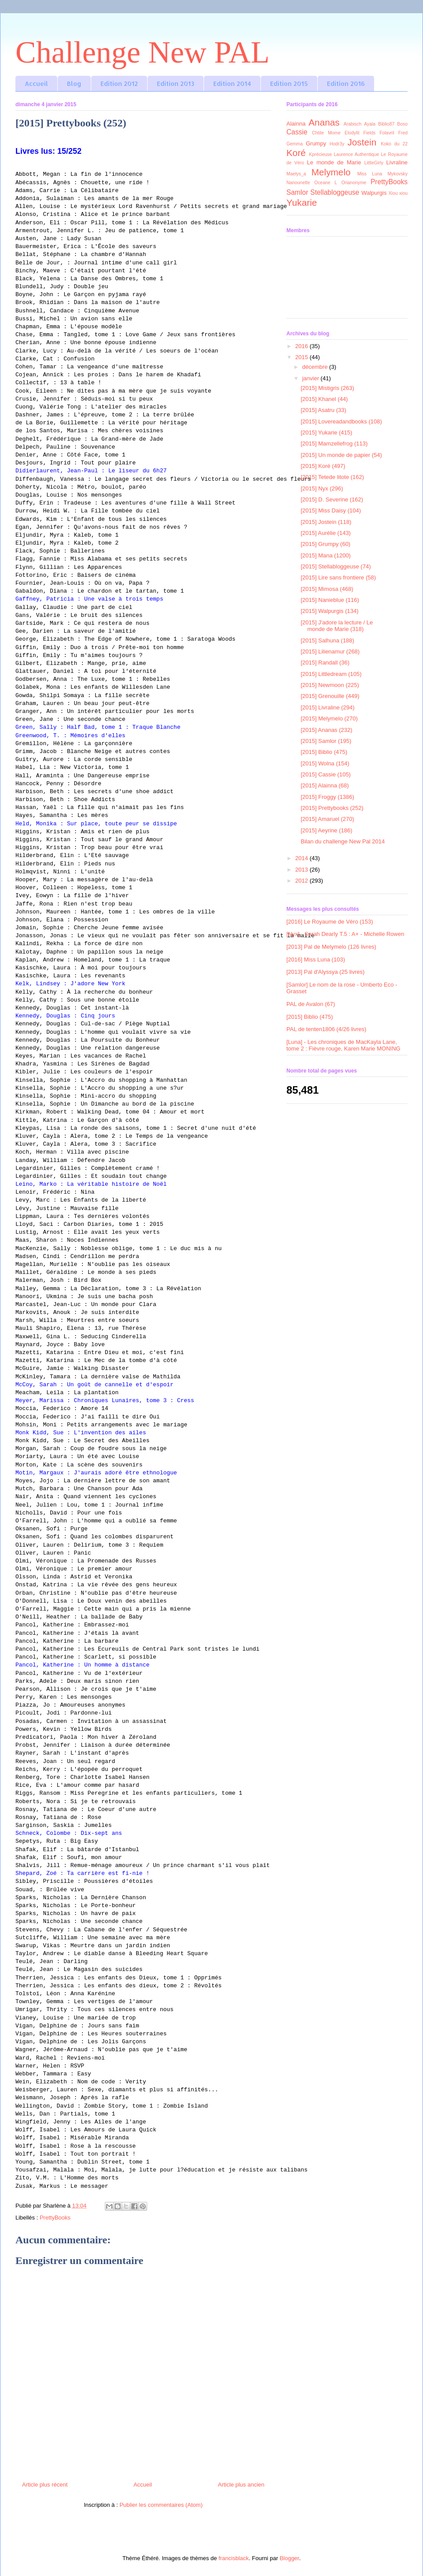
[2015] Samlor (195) (326, 741)
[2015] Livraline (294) (327, 707)
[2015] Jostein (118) (326, 522)
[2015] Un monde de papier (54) (341, 455)
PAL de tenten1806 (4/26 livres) (326, 1029)
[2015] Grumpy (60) (325, 544)
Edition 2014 (232, 83)
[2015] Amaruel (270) (327, 819)
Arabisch (352, 124)
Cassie (297, 132)
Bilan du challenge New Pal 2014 (343, 841)
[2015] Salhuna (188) (327, 640)
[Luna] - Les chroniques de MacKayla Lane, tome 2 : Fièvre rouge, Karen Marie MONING (343, 1045)
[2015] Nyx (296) (322, 488)
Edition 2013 (175, 83)
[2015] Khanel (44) (324, 399)
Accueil (36, 83)
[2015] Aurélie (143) (325, 533)
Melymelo (331, 172)
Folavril (386, 132)
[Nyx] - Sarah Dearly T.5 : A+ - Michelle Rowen (345, 934)
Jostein (361, 142)
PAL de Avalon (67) (310, 1004)
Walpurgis (373, 192)
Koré (296, 153)
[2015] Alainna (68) (325, 785)
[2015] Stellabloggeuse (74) (336, 566)
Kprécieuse (320, 154)
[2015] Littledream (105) (331, 674)
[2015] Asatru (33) (323, 410)
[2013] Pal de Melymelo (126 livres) (331, 946)
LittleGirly (373, 162)
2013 (302, 869)
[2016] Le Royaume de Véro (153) (329, 921)
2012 (302, 880)
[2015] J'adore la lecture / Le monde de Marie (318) (337, 626)
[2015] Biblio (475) (324, 752)
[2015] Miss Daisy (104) (331, 510)
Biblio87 (386, 124)
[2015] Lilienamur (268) (330, 651)
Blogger (289, 2558)
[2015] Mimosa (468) (327, 589)
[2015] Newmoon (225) (330, 685)
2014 (302, 858)
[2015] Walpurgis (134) (329, 611)
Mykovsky (397, 173)
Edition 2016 (346, 83)
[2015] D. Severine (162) (332, 499)
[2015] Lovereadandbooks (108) (341, 421)
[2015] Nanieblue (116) (330, 600)
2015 (302, 357)
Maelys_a (296, 173)
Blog (74, 83)
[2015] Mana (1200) (325, 555)
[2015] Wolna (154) (325, 763)
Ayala (369, 124)
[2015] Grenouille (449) (330, 696)
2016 (302, 346)
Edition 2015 (289, 83)
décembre (315, 367)
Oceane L (325, 182)
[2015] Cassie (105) (325, 774)
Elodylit (352, 132)
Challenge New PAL (142, 52)
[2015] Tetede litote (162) (332, 477)
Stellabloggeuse (334, 192)
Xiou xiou (398, 193)
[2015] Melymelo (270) (329, 718)
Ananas (324, 122)
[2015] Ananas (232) (326, 730)
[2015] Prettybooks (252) (332, 808)
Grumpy (316, 143)
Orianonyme (354, 182)
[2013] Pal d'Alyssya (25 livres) (325, 972)
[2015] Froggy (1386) (327, 797)
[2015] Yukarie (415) (326, 432)
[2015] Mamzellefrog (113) (334, 443)
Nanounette (298, 182)
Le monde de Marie (334, 162)
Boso (402, 124)
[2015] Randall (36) (325, 662)
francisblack (234, 2558)
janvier (311, 378)
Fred (403, 132)
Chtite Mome (326, 132)
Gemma (294, 143)
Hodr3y (337, 143)
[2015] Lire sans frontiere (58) (338, 577)
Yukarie (301, 202)
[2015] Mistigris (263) (327, 388)
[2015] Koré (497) (323, 466)
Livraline (397, 162)
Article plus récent (44, 2484)
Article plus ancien (241, 2484)
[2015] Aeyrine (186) (326, 830)
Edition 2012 (119, 83)
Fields (370, 132)
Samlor (297, 192)
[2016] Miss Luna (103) (315, 959)
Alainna (295, 123)
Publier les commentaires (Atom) (161, 2505)
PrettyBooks (55, 2217)
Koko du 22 (394, 143)
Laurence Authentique (356, 154)
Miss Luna (369, 173)
